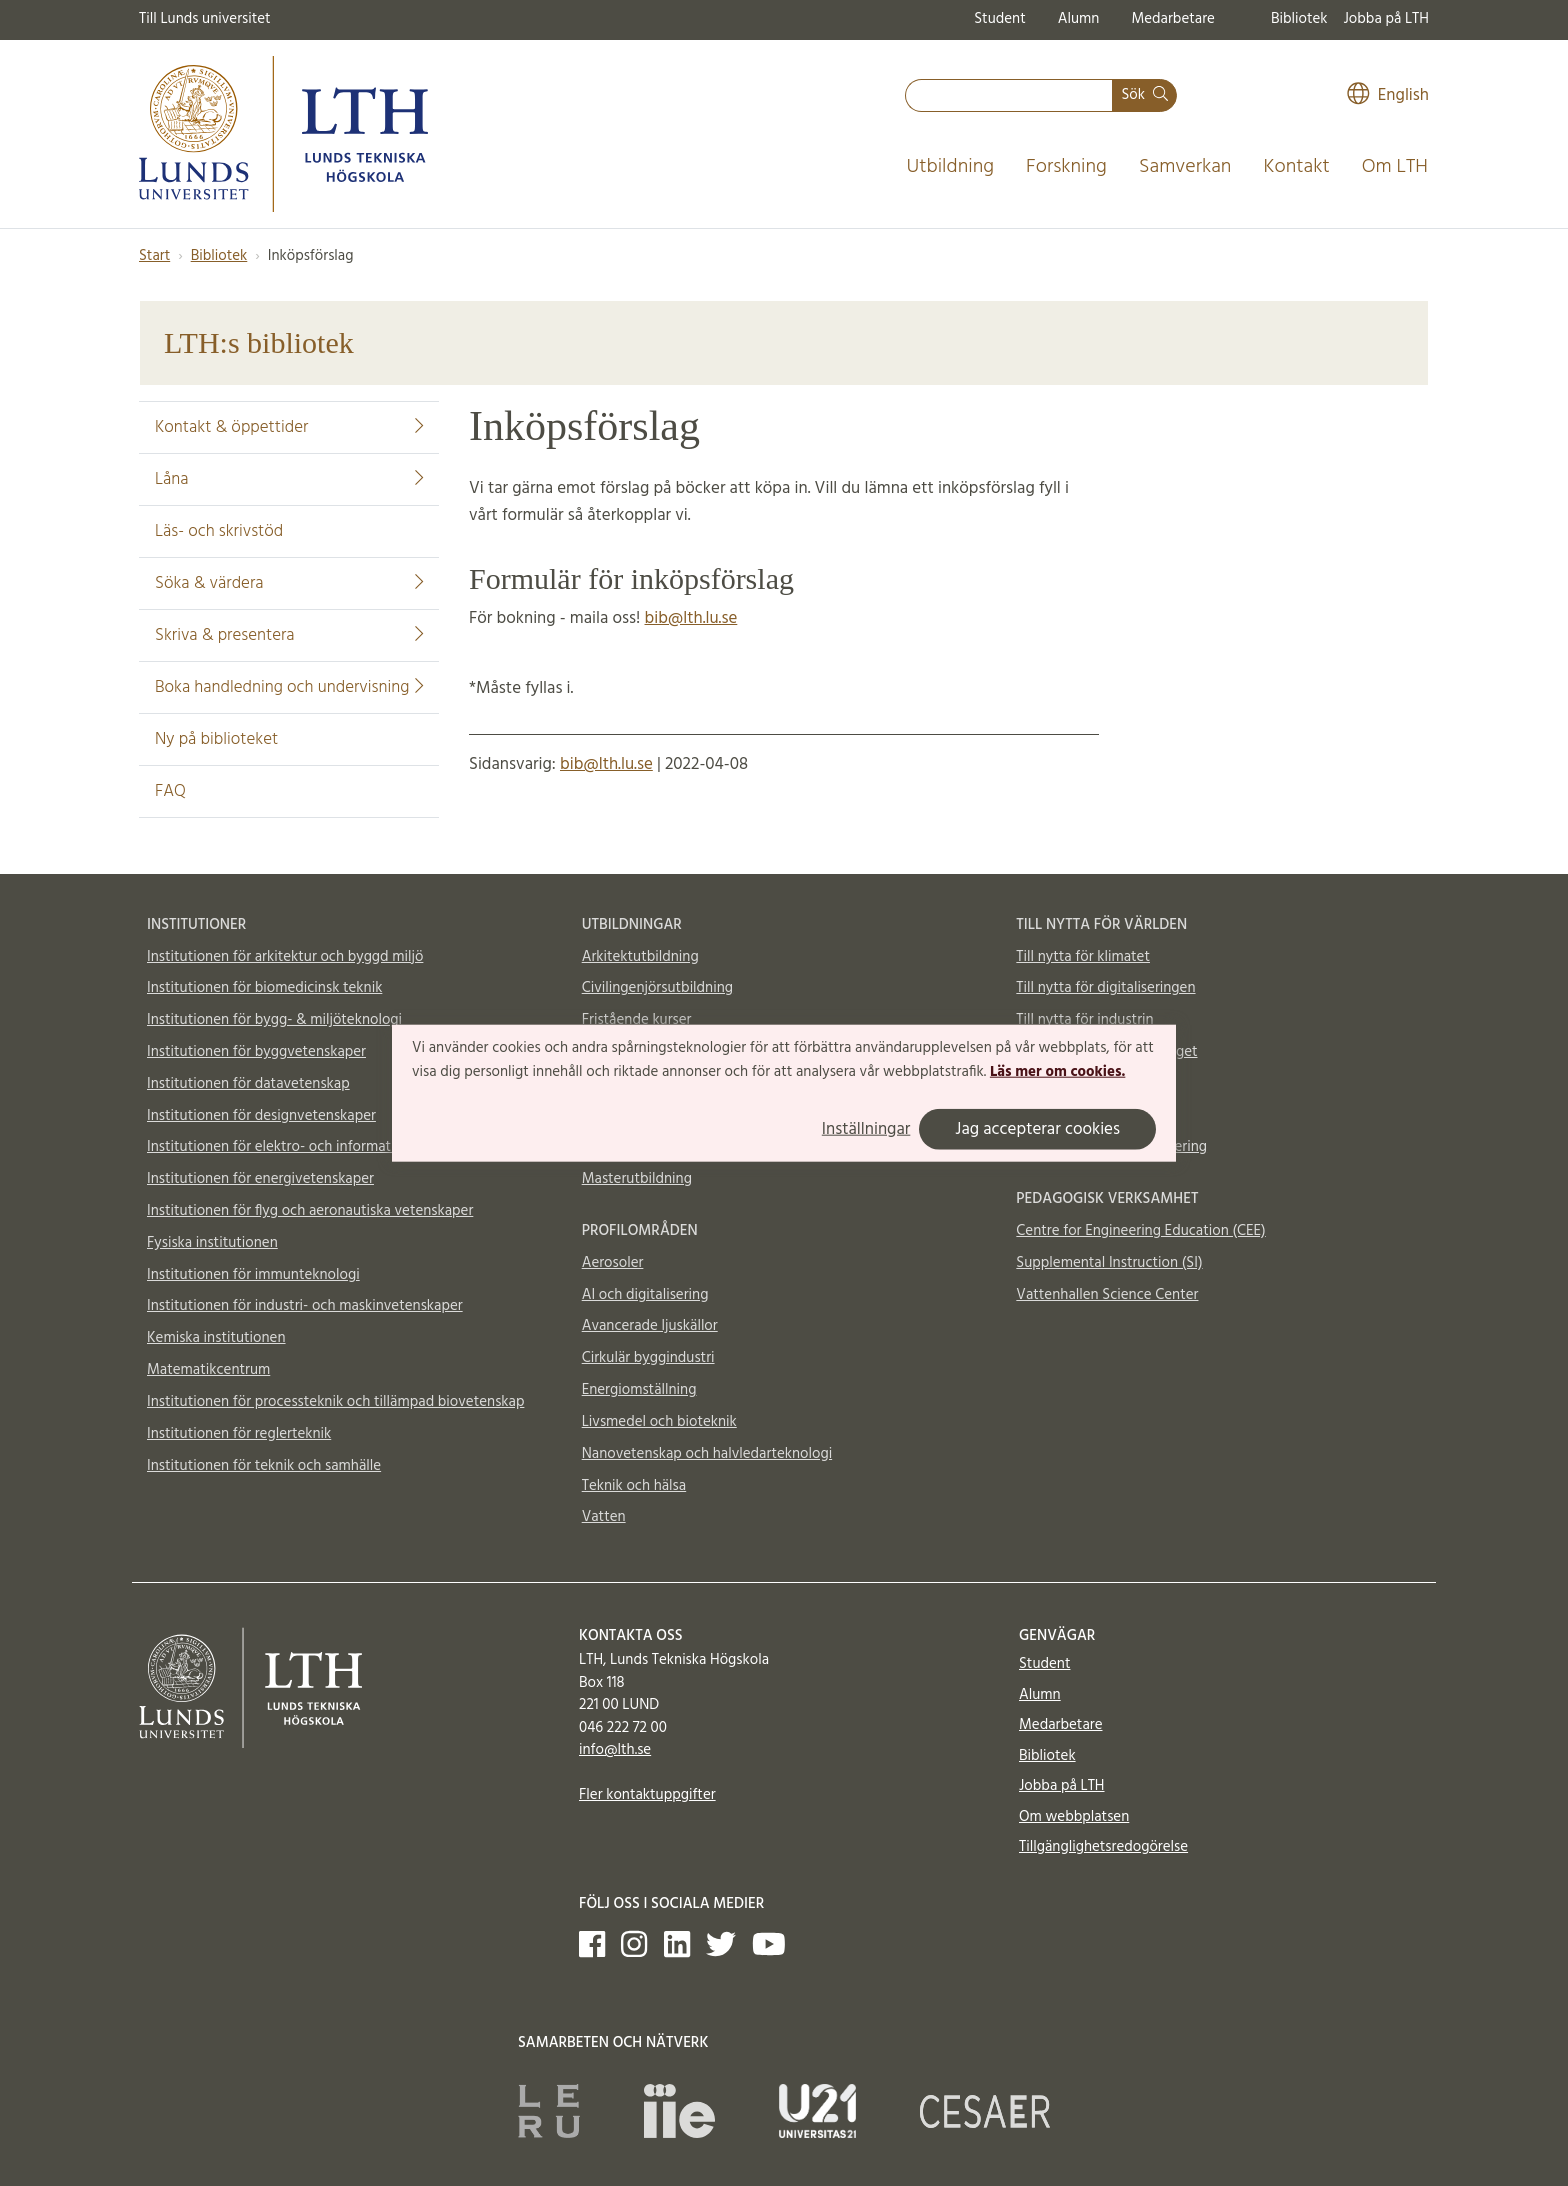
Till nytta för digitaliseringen (1105, 988)
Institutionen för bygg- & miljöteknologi (274, 1020)
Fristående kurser (637, 1020)
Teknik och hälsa (634, 1486)
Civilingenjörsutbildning (657, 988)
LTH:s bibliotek (259, 342)
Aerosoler (613, 1263)
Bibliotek (1299, 19)
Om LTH (1395, 167)
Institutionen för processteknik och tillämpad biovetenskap (335, 1402)
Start (154, 256)
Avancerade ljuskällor (650, 1326)
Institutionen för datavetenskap (248, 1084)
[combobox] (1009, 95)
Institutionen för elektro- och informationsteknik (302, 1147)
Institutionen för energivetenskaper (260, 1179)
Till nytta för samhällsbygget (1106, 1052)
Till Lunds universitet (205, 19)
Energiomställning (639, 1390)
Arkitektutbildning (640, 957)
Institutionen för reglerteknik (239, 1434)
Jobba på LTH (1386, 19)
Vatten (604, 1517)
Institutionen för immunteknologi (253, 1275)
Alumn (1079, 19)
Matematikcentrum (208, 1370)
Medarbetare (1172, 19)
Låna (289, 479)
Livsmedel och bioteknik (659, 1422)
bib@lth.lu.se (691, 618)
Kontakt (1296, 167)
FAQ (170, 791)
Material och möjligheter (1094, 1116)
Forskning (1066, 167)
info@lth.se (615, 1750)
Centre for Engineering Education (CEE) (1140, 1231)
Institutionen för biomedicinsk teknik (264, 988)
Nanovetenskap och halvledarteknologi (707, 1454)
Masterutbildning (637, 1179)
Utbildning (950, 167)
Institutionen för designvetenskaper (261, 1116)
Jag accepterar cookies (1037, 1128)
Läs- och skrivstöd (219, 531)
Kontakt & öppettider (289, 427)
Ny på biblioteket (216, 739)
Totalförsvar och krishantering (1111, 1147)
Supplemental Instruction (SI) (1109, 1263)
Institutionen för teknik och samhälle (264, 1466)
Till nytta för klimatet (1083, 957)
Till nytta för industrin (1084, 1020)
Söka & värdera (289, 583)
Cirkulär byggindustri (648, 1358)
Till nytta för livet (1070, 1084)
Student (999, 19)
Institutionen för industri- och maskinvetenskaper (305, 1306)
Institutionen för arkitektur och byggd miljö (285, 957)
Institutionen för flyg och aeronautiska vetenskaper (310, 1211)
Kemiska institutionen (216, 1338)
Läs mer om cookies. (1057, 1072)
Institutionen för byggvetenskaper (256, 1052)
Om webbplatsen (1074, 1817)
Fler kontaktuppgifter (647, 1795)
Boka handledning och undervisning (289, 687)
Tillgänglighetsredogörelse (1103, 1847)
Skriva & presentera (289, 635)
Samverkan (1185, 167)
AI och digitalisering (645, 1295)
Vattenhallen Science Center (1107, 1295)
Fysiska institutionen (212, 1243)
